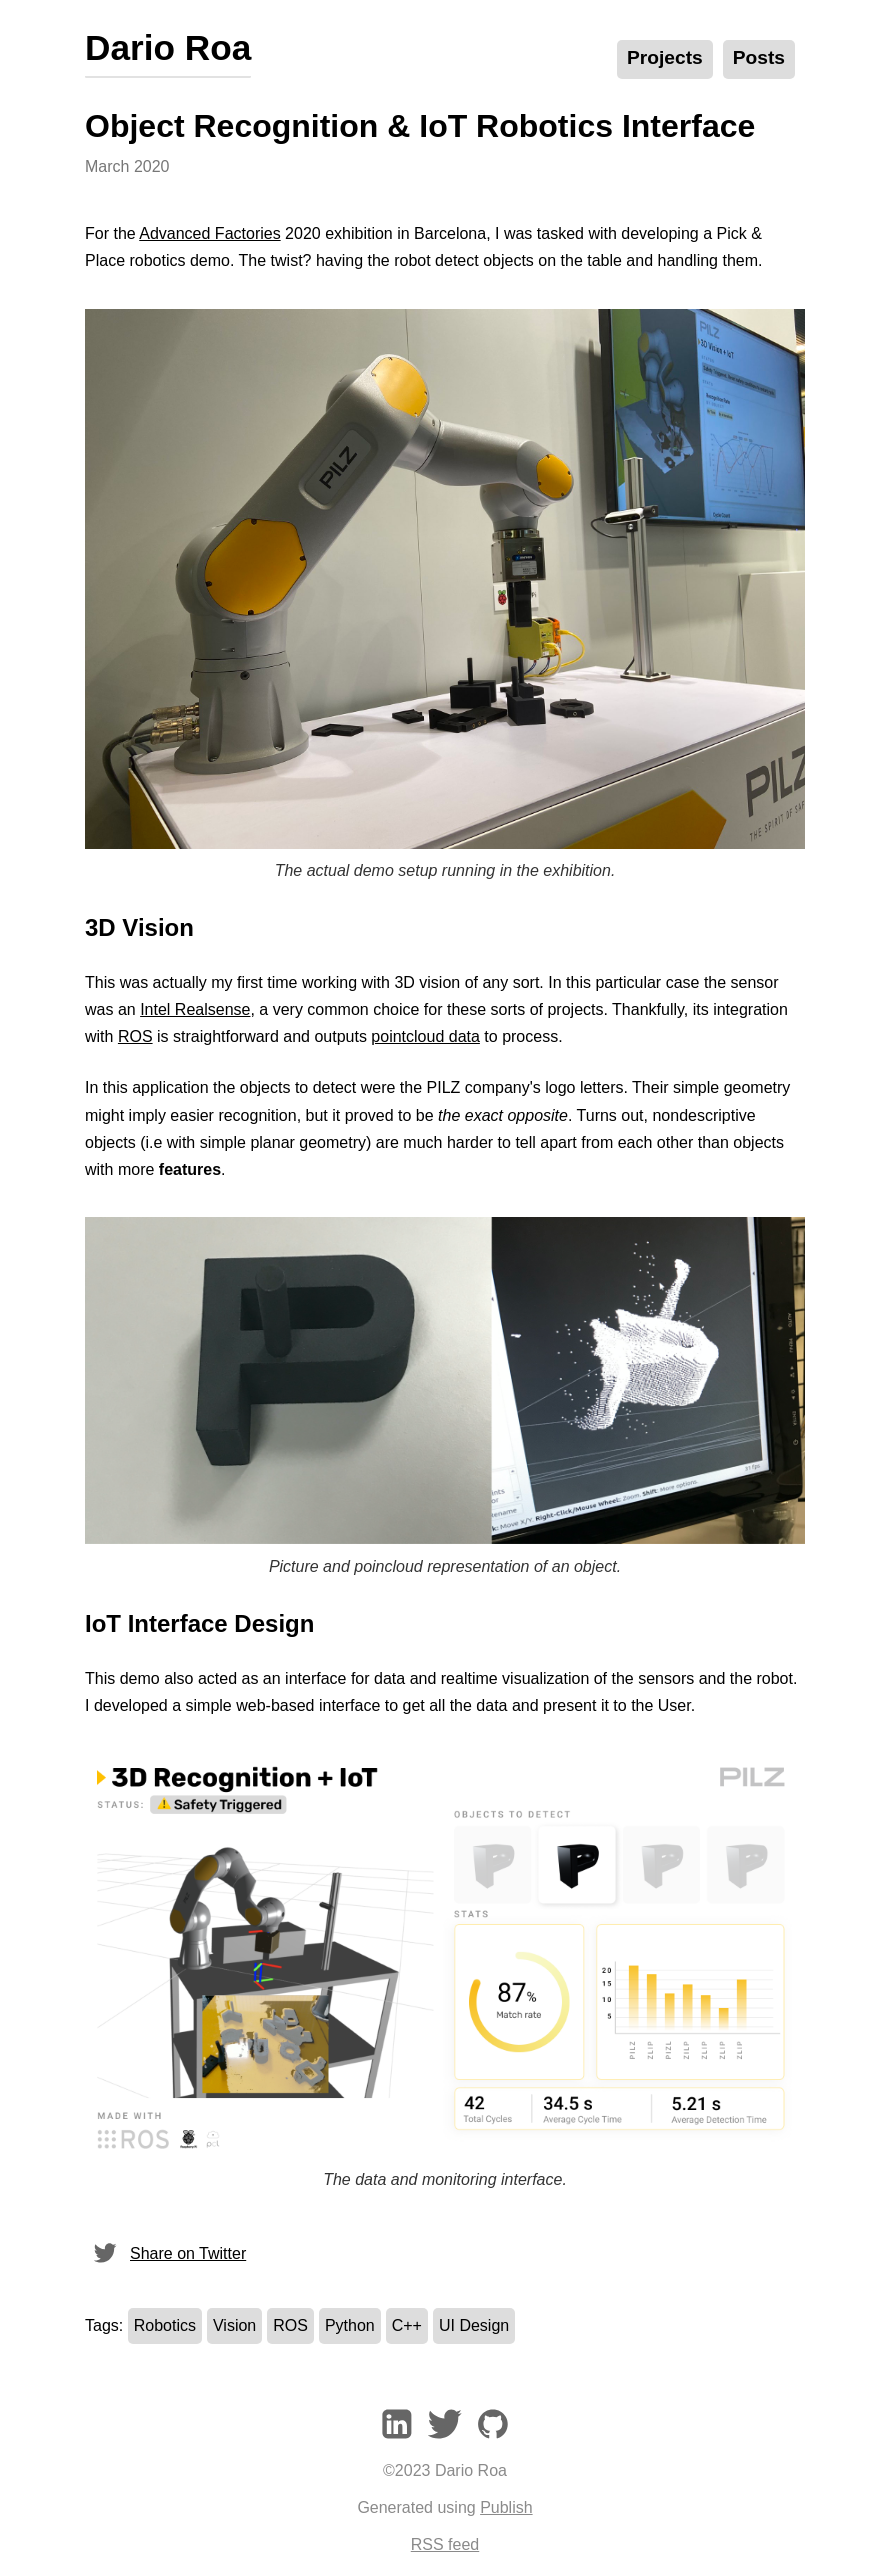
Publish (506, 2507)
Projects (665, 57)
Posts (759, 57)
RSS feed (445, 2544)
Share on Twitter (165, 2253)
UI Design (474, 2325)
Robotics (165, 2325)
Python (350, 2325)
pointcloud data (425, 1036)
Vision (234, 2325)
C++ (407, 2325)
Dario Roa (168, 47)
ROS (135, 1036)
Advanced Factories (209, 233)
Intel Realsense (195, 1009)
